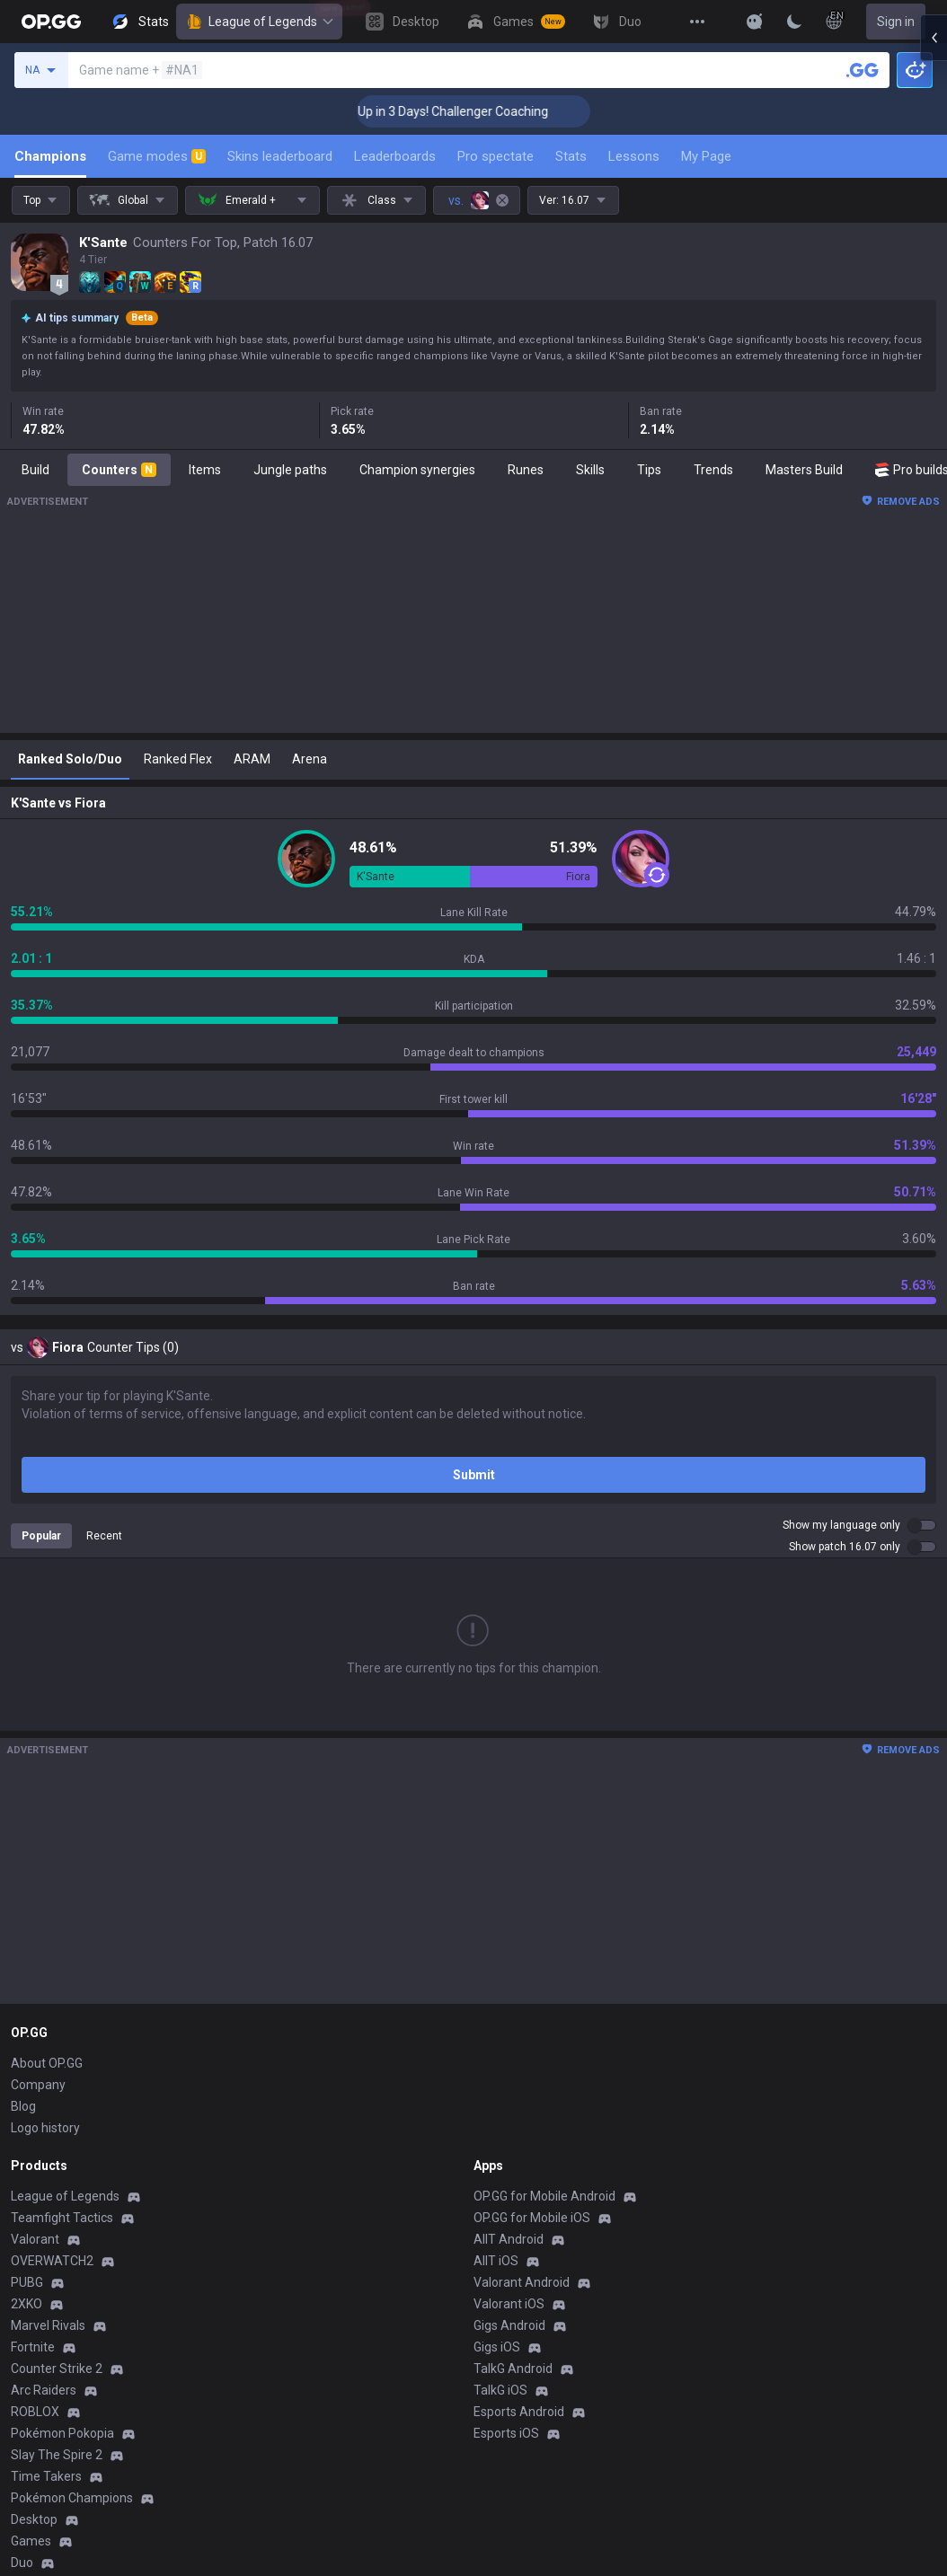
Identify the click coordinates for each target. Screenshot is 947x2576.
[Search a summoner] (862, 70)
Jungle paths (290, 470)
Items (205, 470)
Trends (713, 470)
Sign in (896, 21)
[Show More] (755, 22)
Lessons (633, 156)
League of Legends (259, 21)
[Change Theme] (794, 22)
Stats (571, 156)
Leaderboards (395, 156)
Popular (41, 1536)
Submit (474, 1475)
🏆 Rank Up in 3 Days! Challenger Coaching (476, 111)
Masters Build (804, 470)
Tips (649, 470)
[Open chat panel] (933, 323)
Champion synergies (417, 470)
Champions (50, 156)
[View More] (697, 22)
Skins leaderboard (279, 156)
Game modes (157, 156)
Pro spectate (495, 156)
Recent (104, 1536)
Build (35, 470)
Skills (590, 470)
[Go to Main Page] (51, 21)
